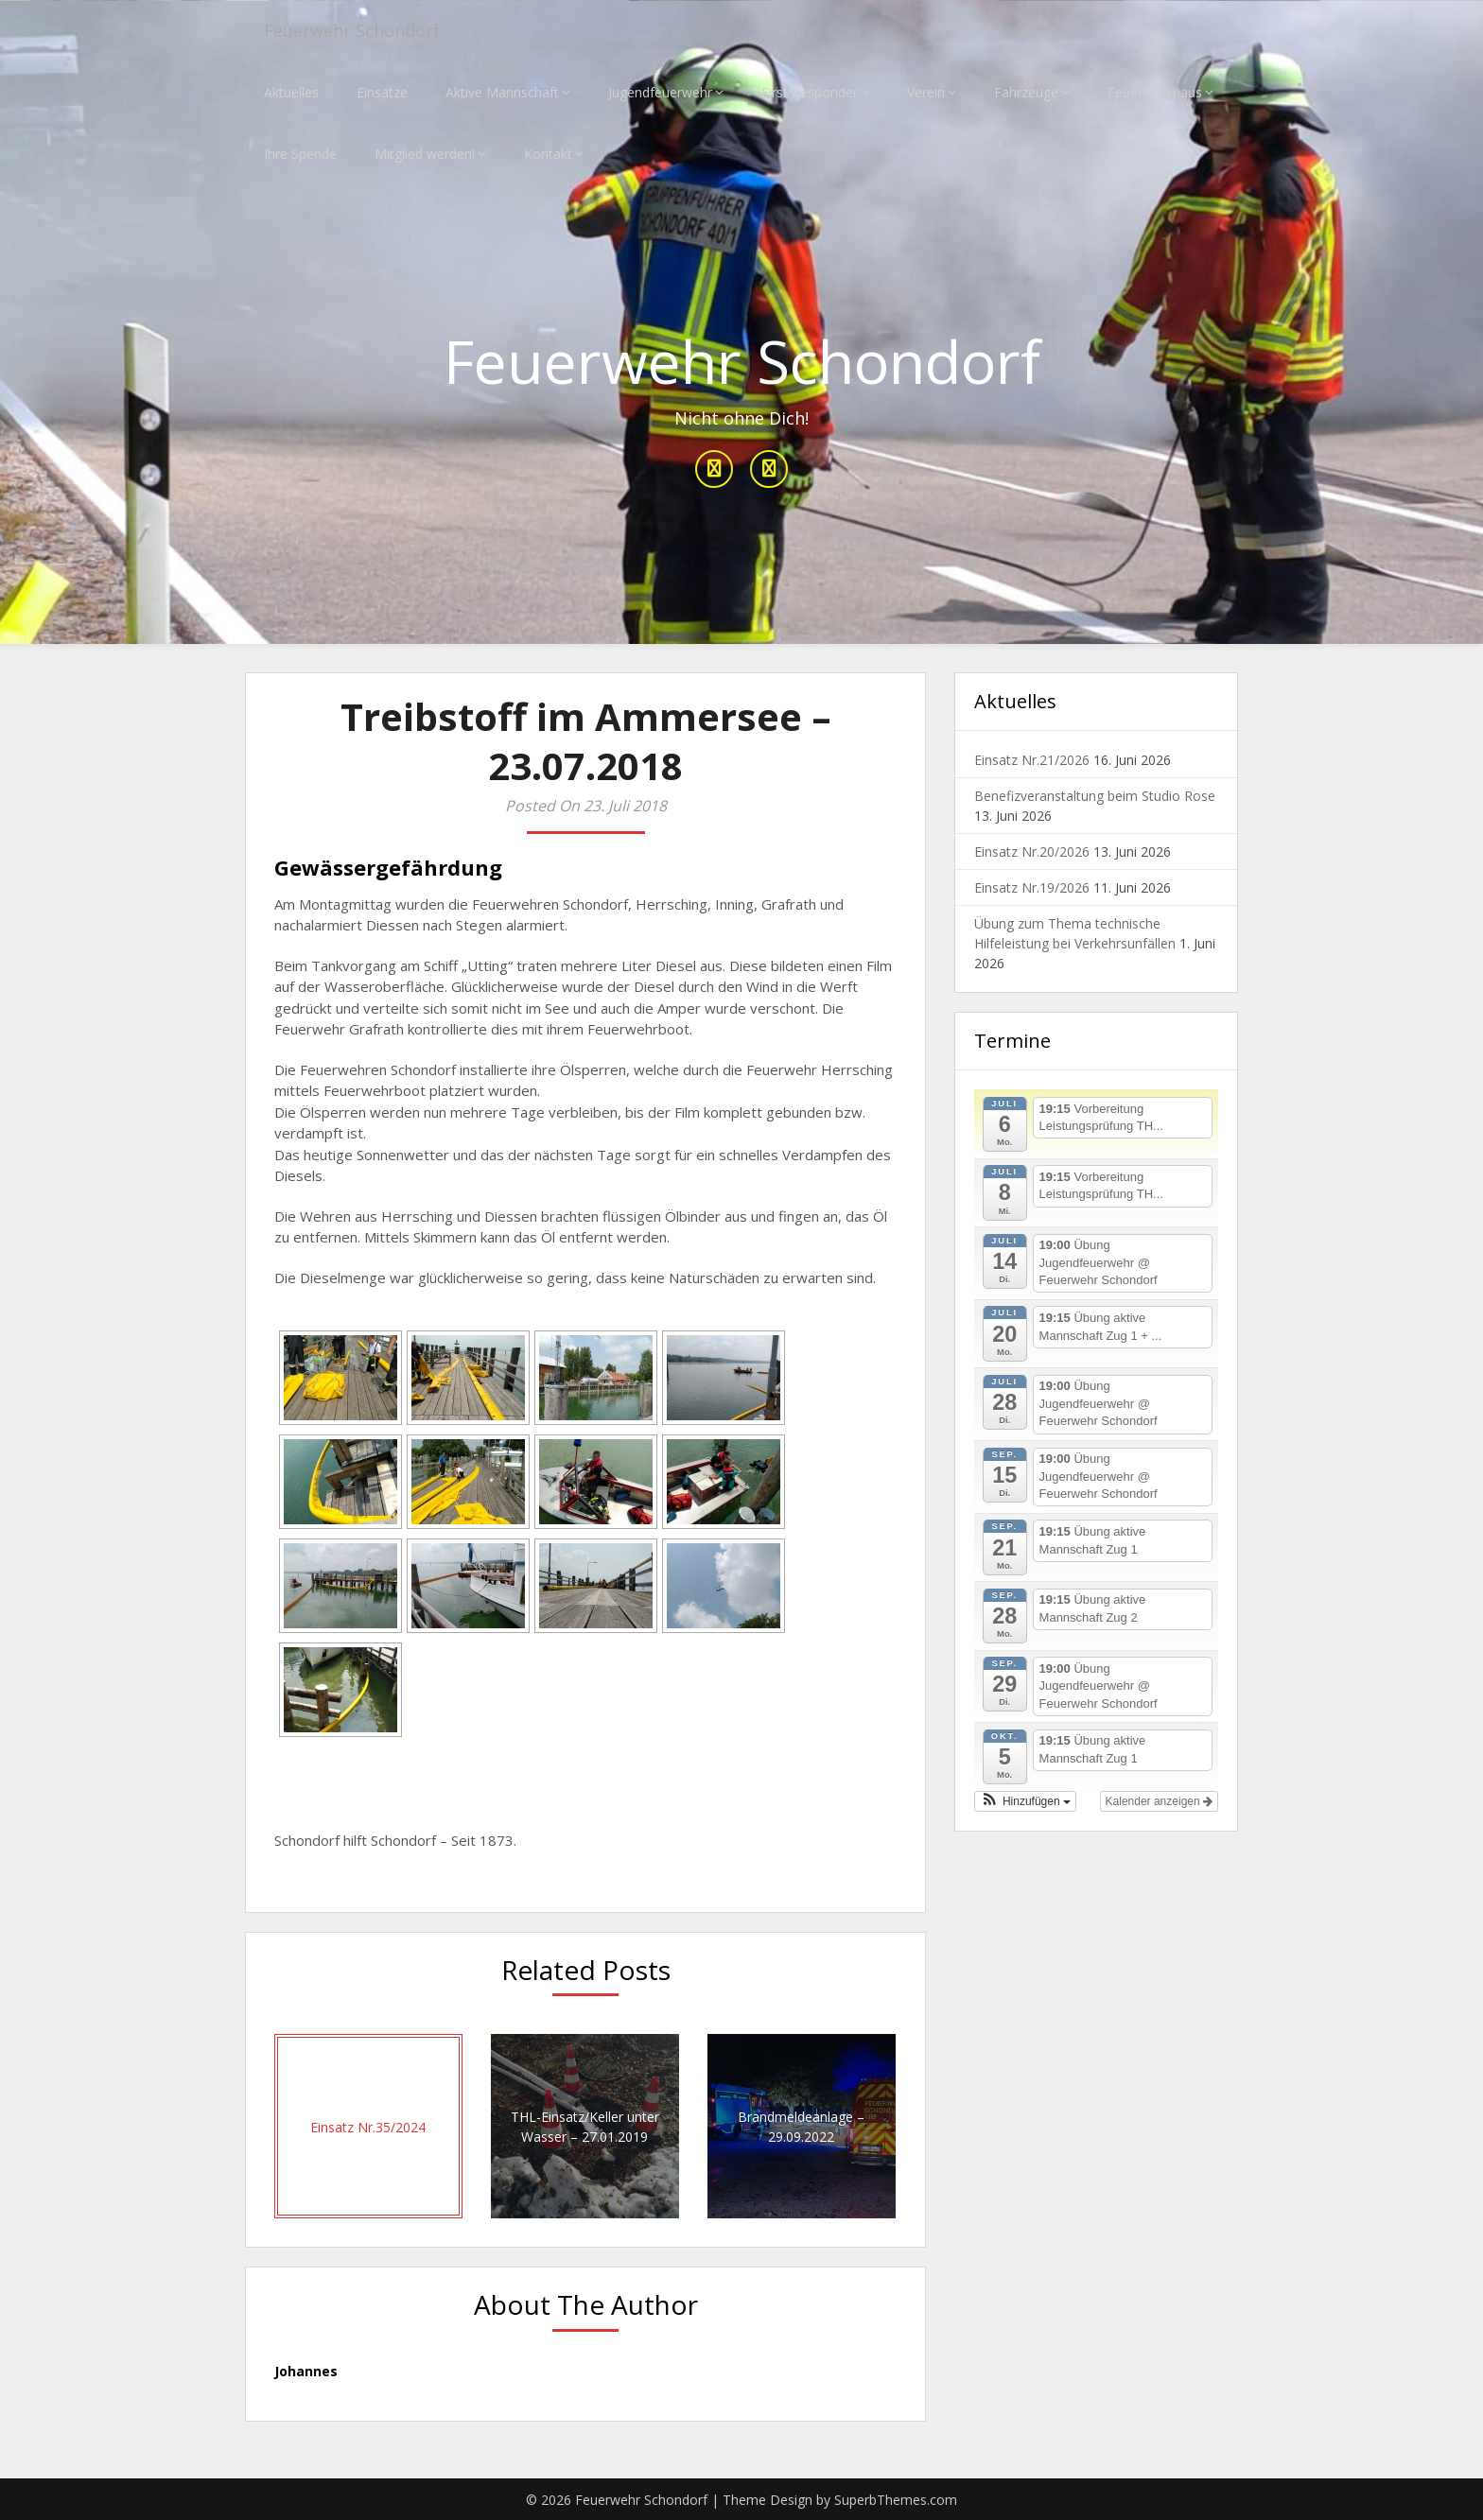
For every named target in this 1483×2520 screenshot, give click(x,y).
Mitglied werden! (425, 154)
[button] (1025, 1801)
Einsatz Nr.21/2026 (1032, 761)
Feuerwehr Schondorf (362, 30)
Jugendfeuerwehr (660, 92)
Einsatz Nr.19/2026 (1032, 888)
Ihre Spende (300, 154)
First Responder (809, 92)
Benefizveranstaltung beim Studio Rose (1094, 797)
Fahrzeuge (1026, 92)
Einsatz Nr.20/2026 (1032, 852)
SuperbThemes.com (895, 2500)
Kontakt (548, 154)
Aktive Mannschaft (502, 92)
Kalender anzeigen (1159, 1801)
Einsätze (382, 92)
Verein (926, 92)
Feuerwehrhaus (1155, 92)
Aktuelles (291, 92)
